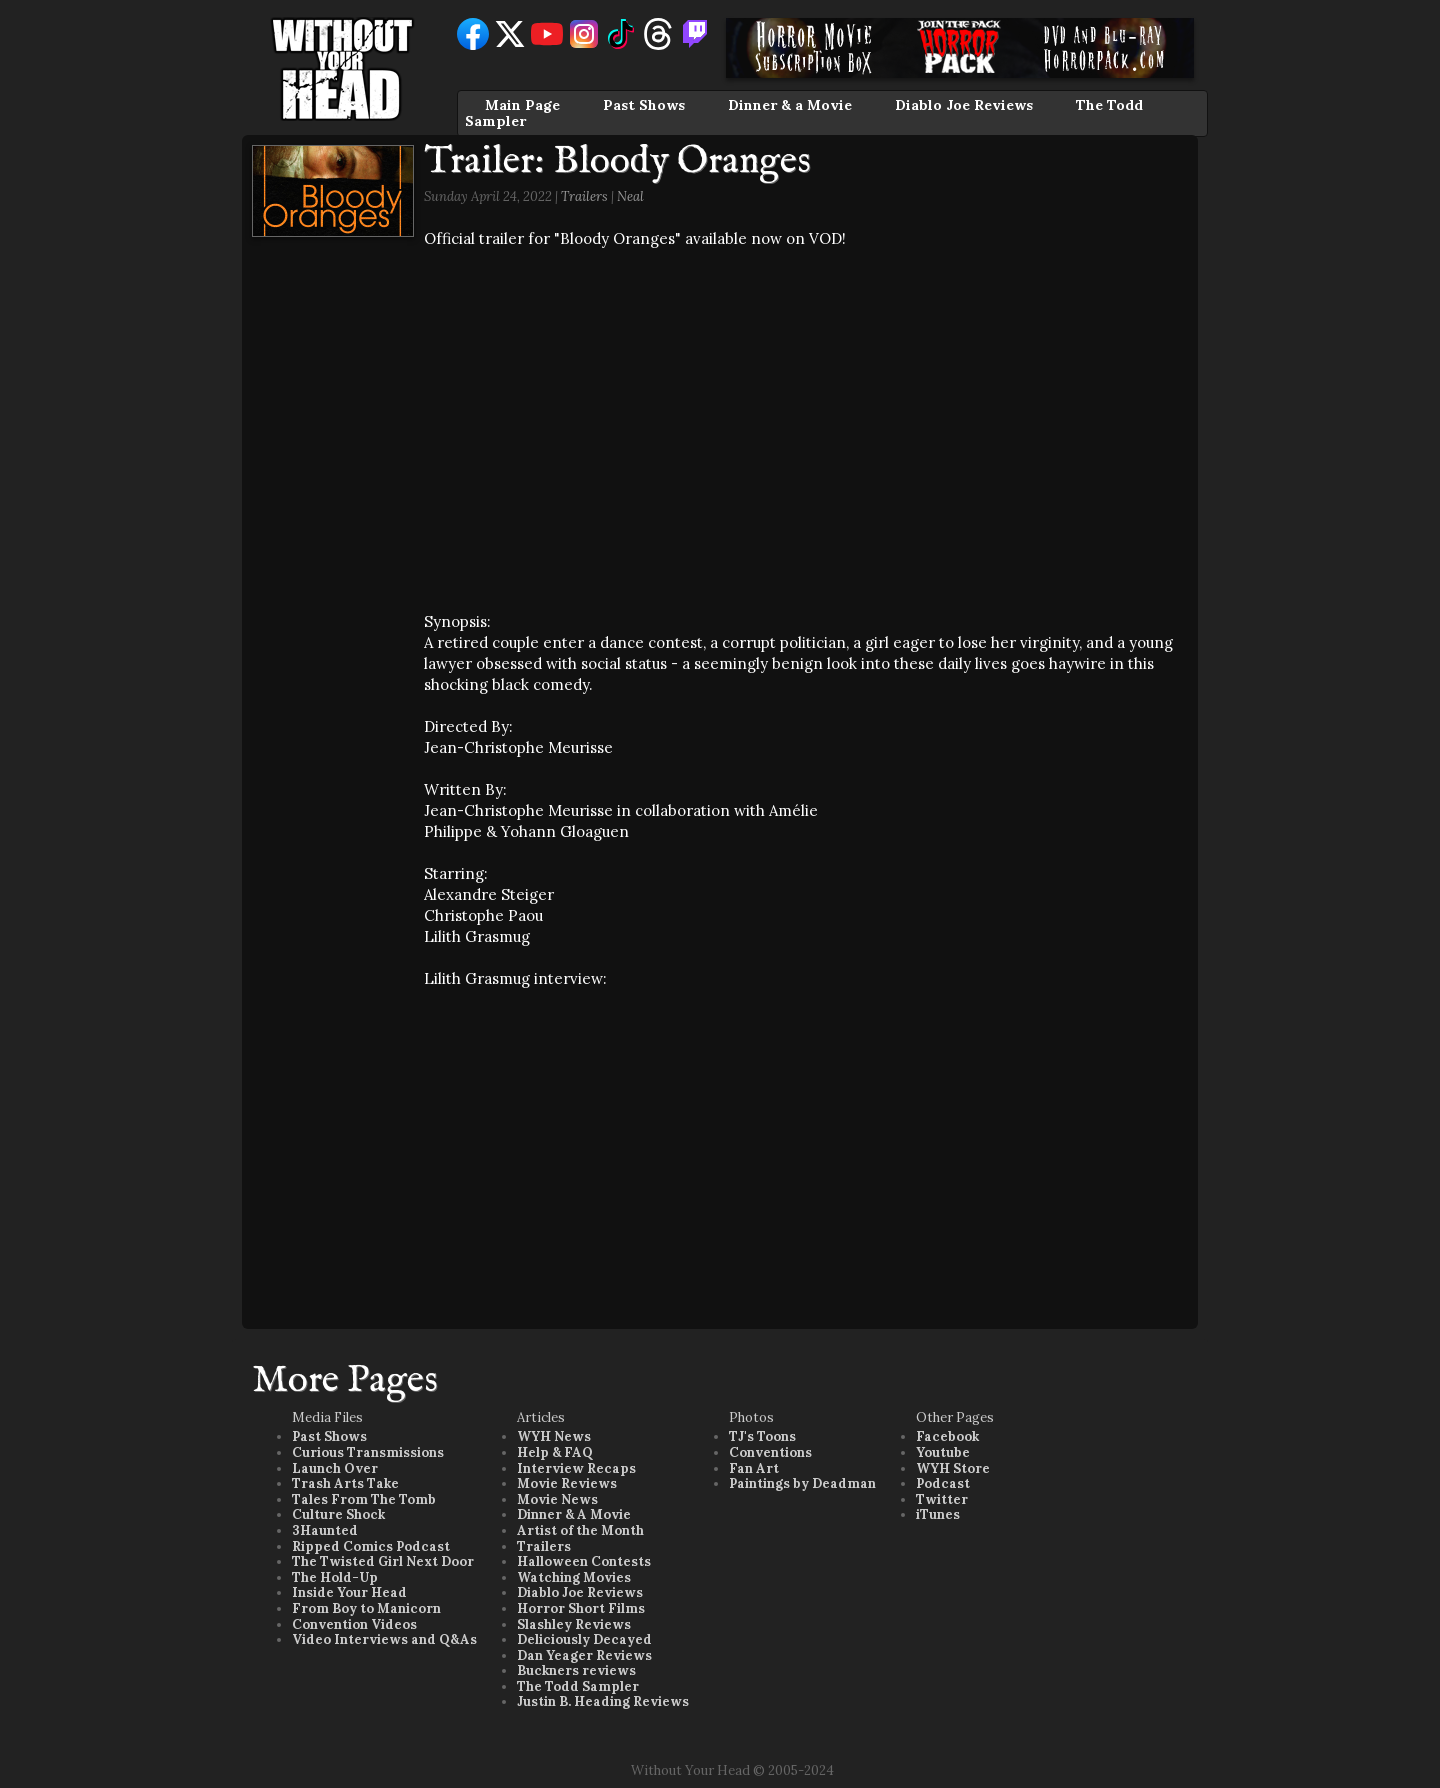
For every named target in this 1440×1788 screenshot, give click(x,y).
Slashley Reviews (574, 1624)
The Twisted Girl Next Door (383, 1561)
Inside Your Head (349, 1592)
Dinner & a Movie (790, 105)
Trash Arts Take (345, 1483)
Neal (630, 196)
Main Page (522, 105)
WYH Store (953, 1468)
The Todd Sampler (578, 1686)
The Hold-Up (335, 1577)
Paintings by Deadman (802, 1483)
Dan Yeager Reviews (584, 1655)
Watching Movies (574, 1577)
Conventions (770, 1452)
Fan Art (754, 1468)
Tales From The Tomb (364, 1499)
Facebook (947, 1436)
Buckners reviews (576, 1670)
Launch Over (335, 1468)
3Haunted (325, 1530)
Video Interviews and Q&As (384, 1639)
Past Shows (644, 105)
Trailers (584, 196)
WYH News (554, 1436)
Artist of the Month (580, 1530)
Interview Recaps (576, 1468)
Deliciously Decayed (584, 1639)
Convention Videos (354, 1624)
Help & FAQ (555, 1452)
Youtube (943, 1452)
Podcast (943, 1483)
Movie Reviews (567, 1483)
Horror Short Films (581, 1608)
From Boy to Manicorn (366, 1608)
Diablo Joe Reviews (964, 105)
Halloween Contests (584, 1561)
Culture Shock (338, 1514)
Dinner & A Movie (574, 1514)
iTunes (938, 1514)
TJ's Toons (762, 1436)
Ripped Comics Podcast (371, 1546)
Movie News (557, 1499)
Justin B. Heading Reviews (603, 1701)
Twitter (942, 1499)
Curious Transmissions (368, 1452)
